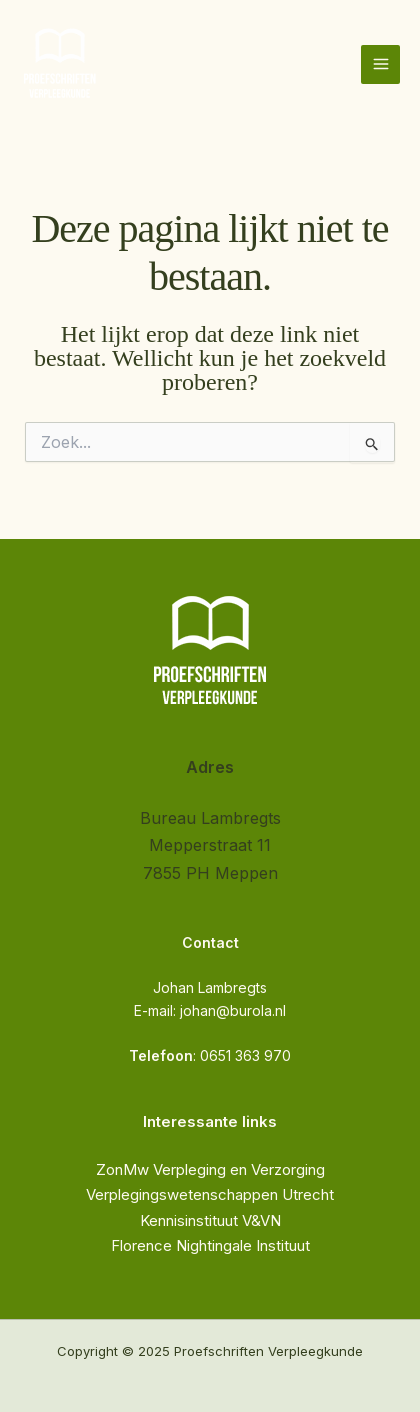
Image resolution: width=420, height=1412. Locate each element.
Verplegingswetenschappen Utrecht (210, 1194)
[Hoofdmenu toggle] (380, 64)
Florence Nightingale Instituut (210, 1245)
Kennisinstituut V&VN (210, 1220)
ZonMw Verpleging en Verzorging (210, 1169)
